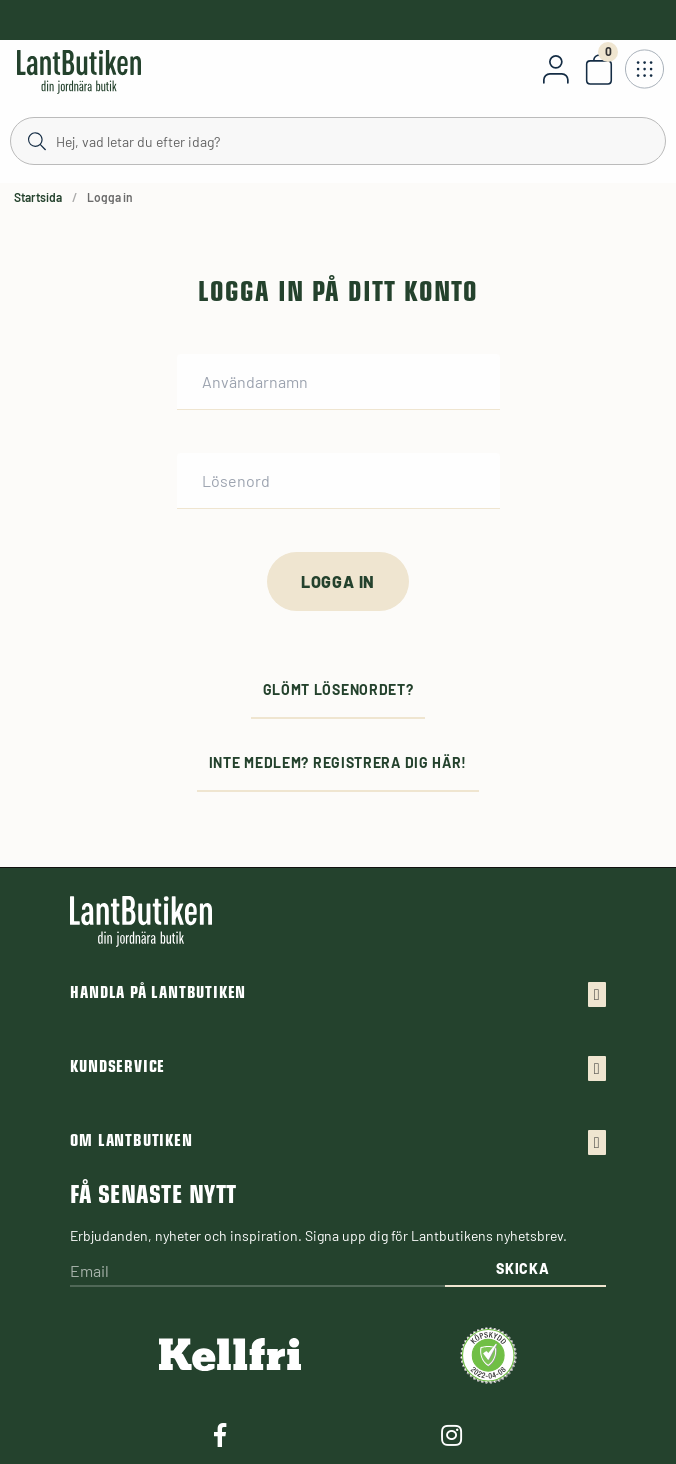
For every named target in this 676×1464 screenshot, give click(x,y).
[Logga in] (338, 581)
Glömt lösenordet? (338, 689)
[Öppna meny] (644, 69)
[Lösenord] (338, 481)
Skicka (522, 1268)
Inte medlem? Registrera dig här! (338, 762)
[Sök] (338, 140)
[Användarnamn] (338, 382)
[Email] (257, 1271)
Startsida (38, 197)
